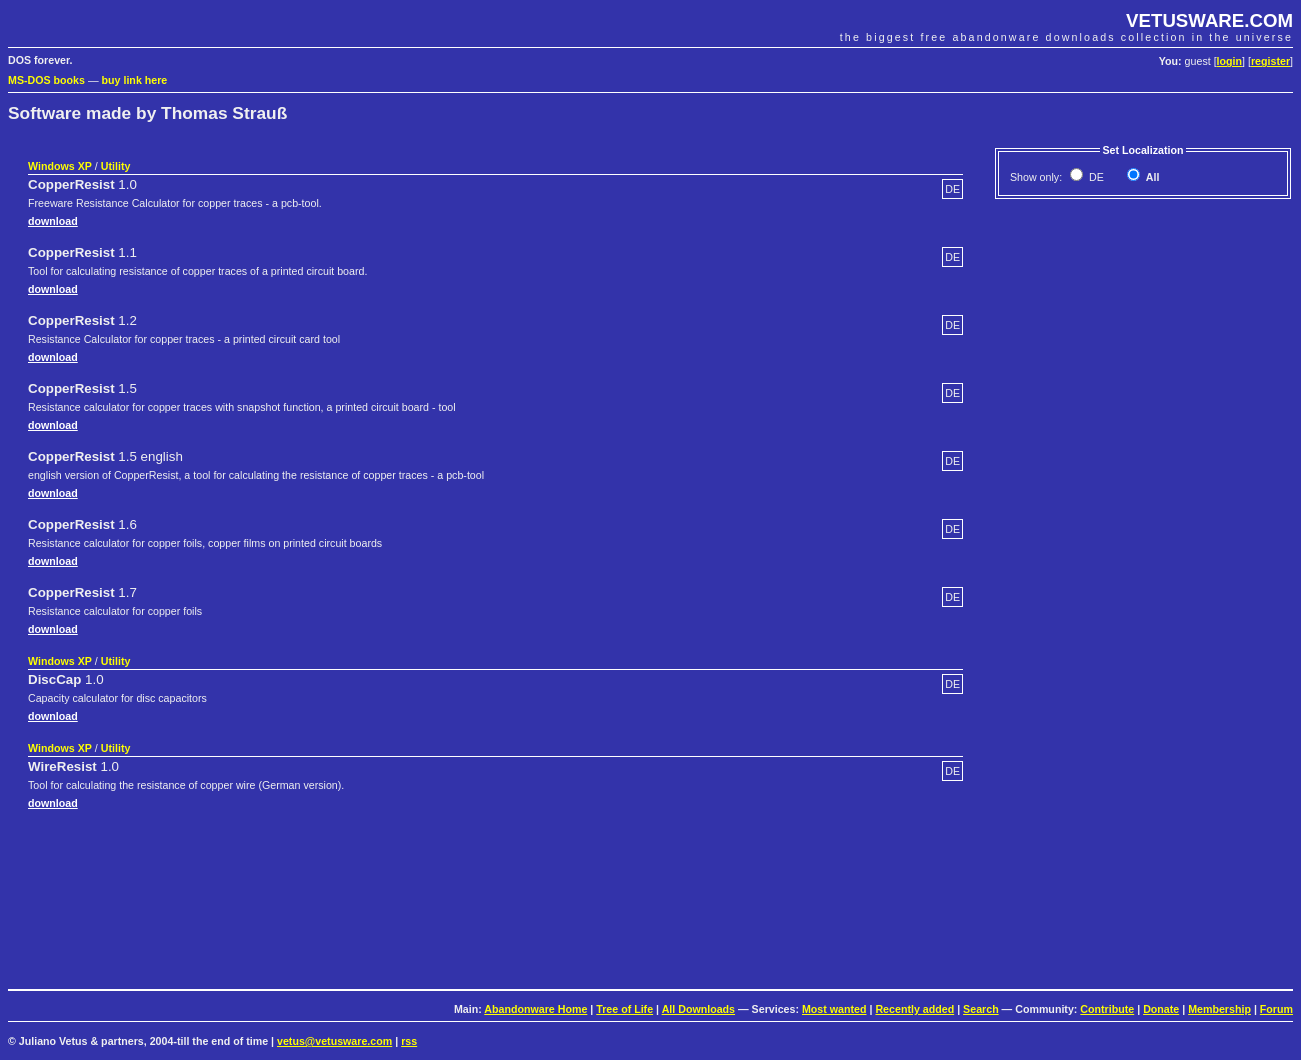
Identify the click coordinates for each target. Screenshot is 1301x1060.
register (1270, 61)
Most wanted (834, 1009)
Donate (1161, 1009)
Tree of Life (624, 1009)
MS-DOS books (46, 80)
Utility (116, 166)
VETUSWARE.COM (1209, 20)
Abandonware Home (535, 1009)
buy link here (135, 80)
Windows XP (60, 166)
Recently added (914, 1009)
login (1229, 61)
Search (981, 1009)
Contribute (1107, 1009)
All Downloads (698, 1009)
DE (1095, 177)
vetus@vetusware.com (334, 1041)
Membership (1219, 1009)
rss (409, 1041)
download (53, 221)
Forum (1276, 1009)
